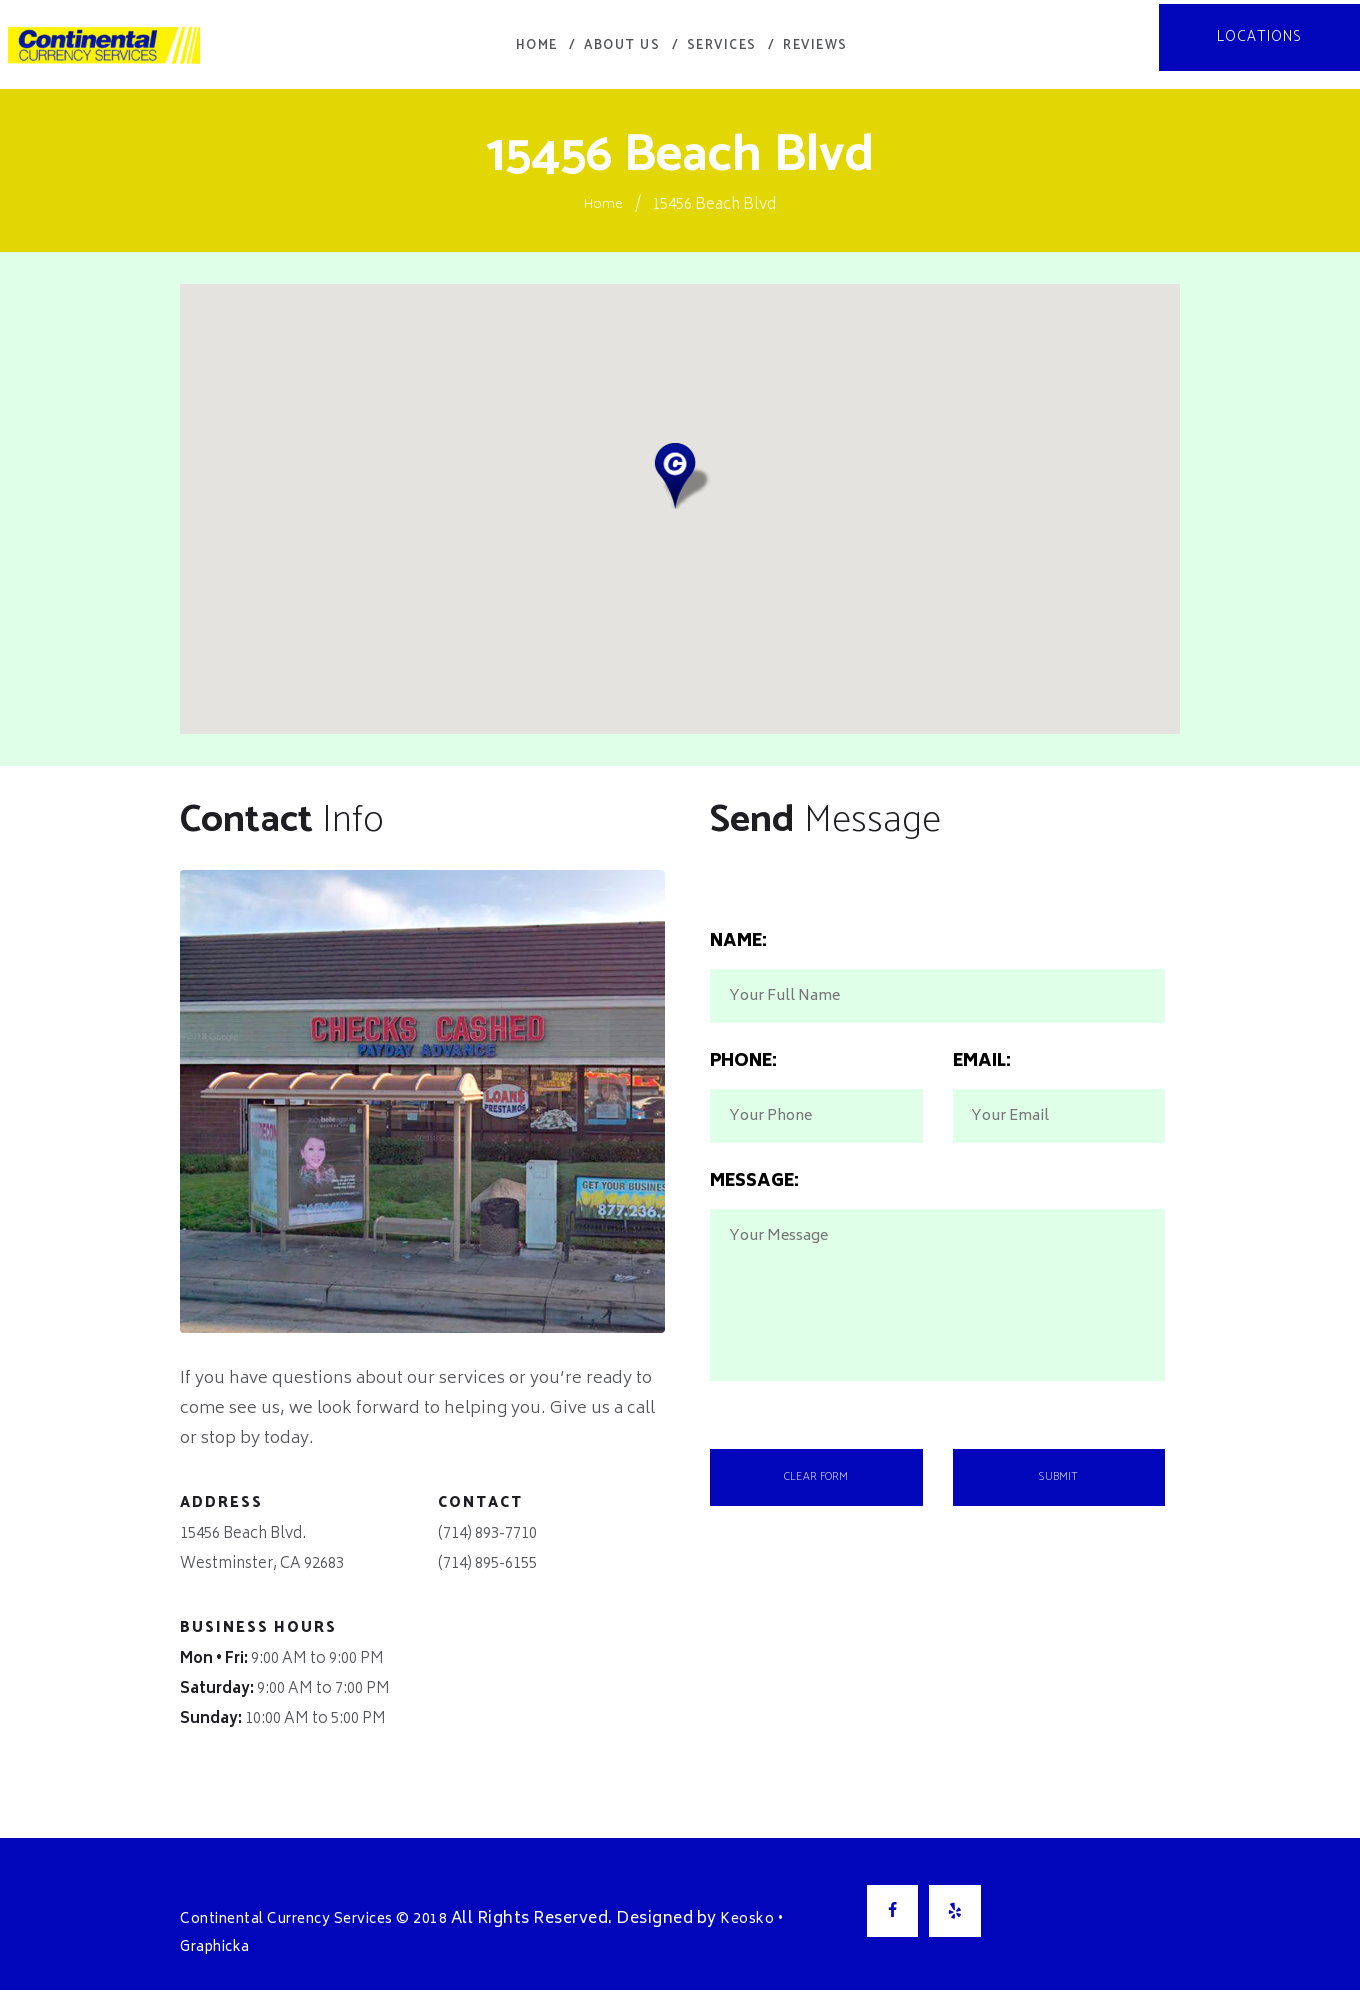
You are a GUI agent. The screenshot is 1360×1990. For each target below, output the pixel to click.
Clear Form (816, 1547)
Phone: (743, 1077)
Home (603, 190)
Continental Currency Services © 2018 (333, 1904)
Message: (754, 1227)
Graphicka (221, 1932)
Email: (982, 1077)
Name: (738, 927)
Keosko (790, 1904)
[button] (680, 461)
